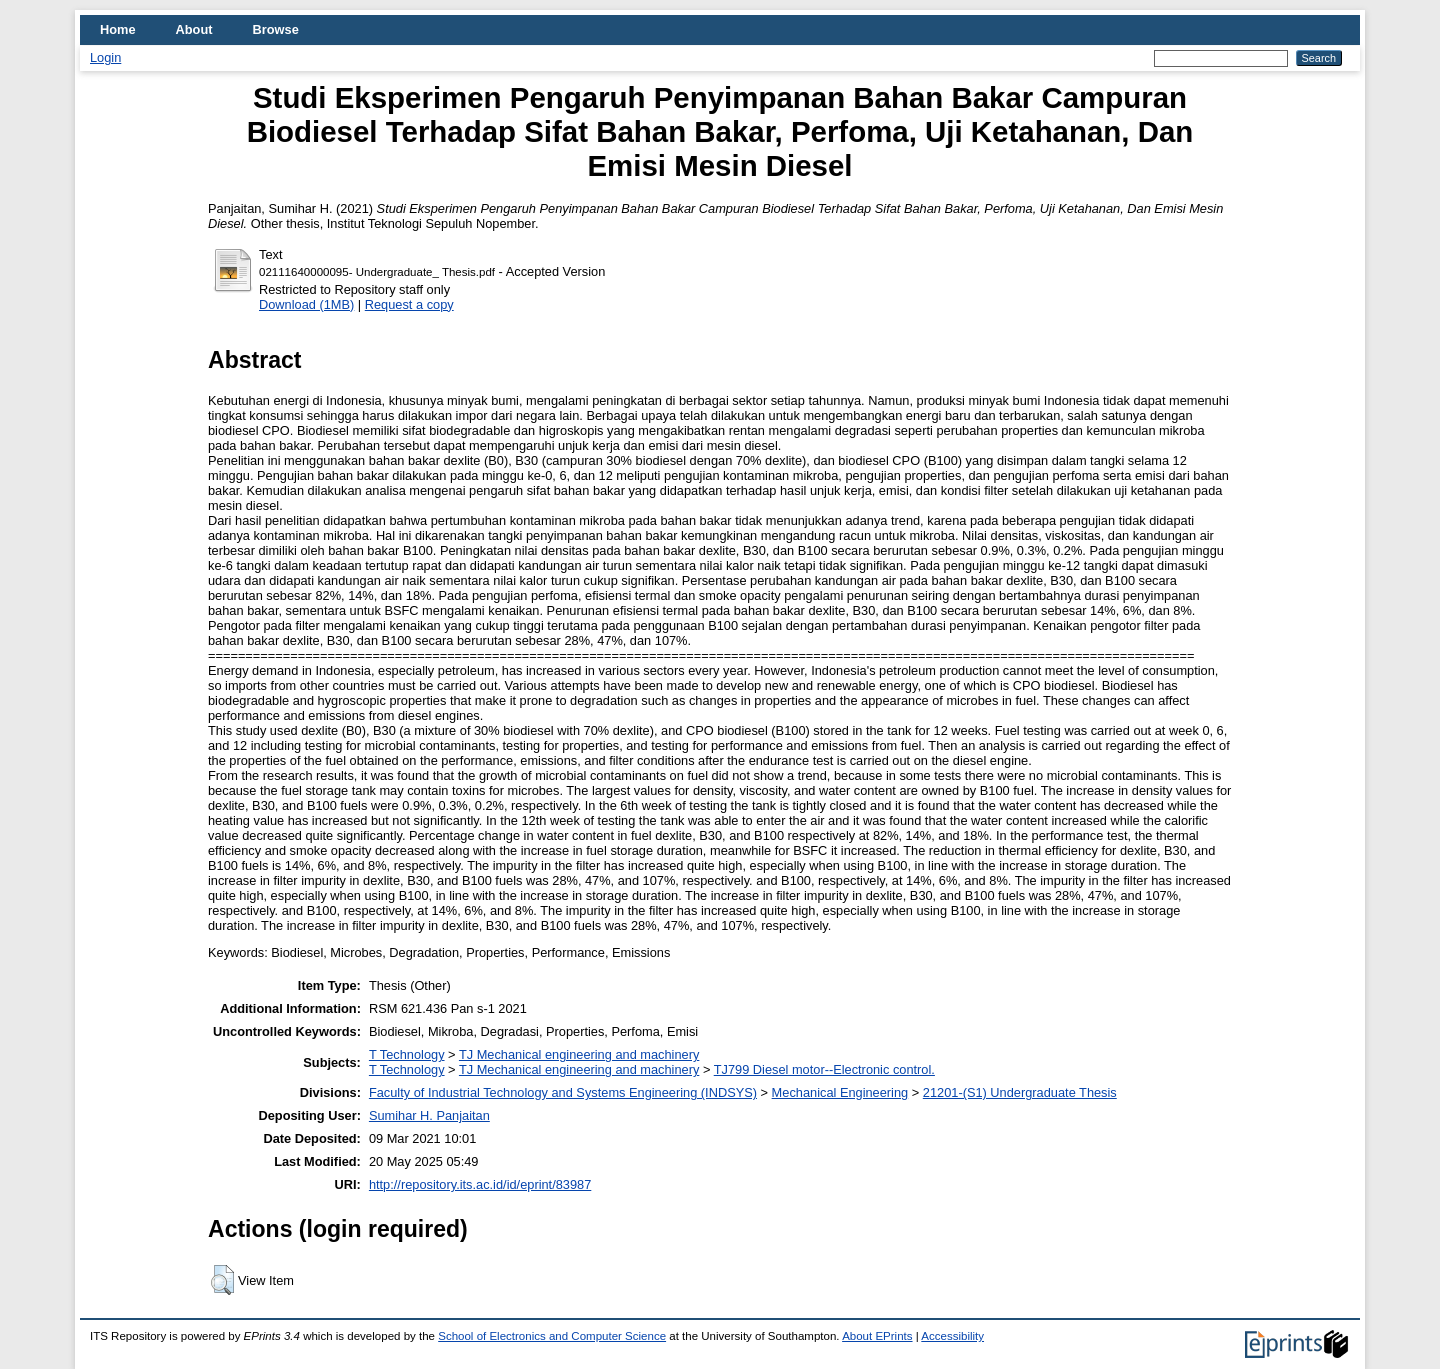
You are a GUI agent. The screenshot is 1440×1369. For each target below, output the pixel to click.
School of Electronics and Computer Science (552, 1336)
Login (105, 57)
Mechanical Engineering (840, 1092)
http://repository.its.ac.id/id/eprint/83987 (480, 1184)
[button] (222, 1280)
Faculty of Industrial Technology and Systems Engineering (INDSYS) (563, 1092)
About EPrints (877, 1336)
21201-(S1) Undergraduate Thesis (1020, 1092)
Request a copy (409, 304)
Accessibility (952, 1336)
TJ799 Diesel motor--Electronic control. (824, 1069)
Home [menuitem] (118, 29)
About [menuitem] (194, 29)
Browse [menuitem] (276, 29)
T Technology (407, 1054)
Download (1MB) (306, 304)
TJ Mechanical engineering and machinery (579, 1054)
